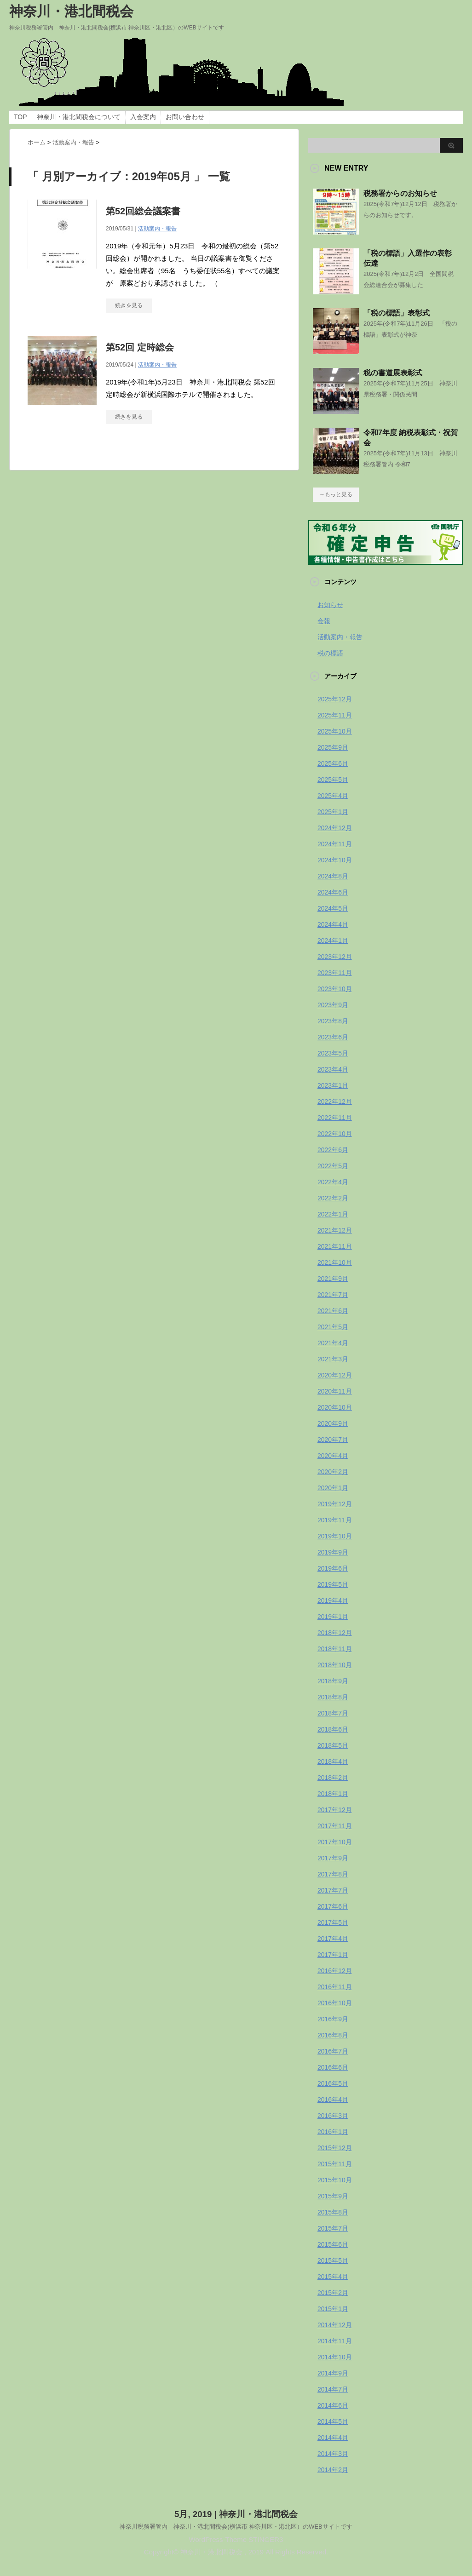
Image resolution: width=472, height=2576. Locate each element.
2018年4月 (332, 1761)
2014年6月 (332, 2405)
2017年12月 (334, 1809)
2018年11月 (334, 1648)
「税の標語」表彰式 (396, 313)
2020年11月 (334, 1391)
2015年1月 (332, 2308)
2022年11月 (334, 1117)
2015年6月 (332, 2244)
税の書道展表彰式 (392, 373)
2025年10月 (334, 731)
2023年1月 (332, 1085)
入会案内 (143, 116)
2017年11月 (334, 1826)
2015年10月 (334, 2180)
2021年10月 (334, 1262)
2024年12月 (334, 828)
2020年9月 (332, 1423)
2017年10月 (334, 1842)
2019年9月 (332, 1552)
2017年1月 (332, 1954)
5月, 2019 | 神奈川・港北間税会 (236, 2514)
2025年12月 (334, 699)
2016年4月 (332, 2099)
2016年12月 (334, 1970)
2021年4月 (332, 1343)
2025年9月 (332, 747)
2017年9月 (332, 1858)
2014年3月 (332, 2453)
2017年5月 (332, 1922)
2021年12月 (334, 1230)
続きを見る (129, 305)
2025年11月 (334, 715)
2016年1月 (332, 2131)
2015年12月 (334, 2147)
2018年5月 (332, 1745)
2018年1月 (332, 1793)
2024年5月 (332, 908)
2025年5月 (332, 779)
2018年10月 (334, 1665)
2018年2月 (332, 1777)
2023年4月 (332, 1069)
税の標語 (330, 653)
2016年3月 (332, 2115)
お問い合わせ (185, 116)
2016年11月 (334, 1987)
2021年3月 (332, 1359)
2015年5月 (332, 2260)
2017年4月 (332, 1938)
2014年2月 (332, 2469)
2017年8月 (332, 1874)
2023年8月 (332, 1021)
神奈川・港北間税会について (79, 116)
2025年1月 (332, 811)
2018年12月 (334, 1632)
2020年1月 (332, 1488)
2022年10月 (334, 1133)
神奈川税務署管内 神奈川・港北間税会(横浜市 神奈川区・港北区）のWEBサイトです (236, 2526)
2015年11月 (334, 2164)
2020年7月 (332, 1439)
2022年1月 (332, 1214)
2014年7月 (332, 2389)
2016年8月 (332, 2035)
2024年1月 (332, 940)
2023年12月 (334, 956)
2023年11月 (334, 972)
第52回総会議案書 (143, 211)
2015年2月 (332, 2292)
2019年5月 (332, 1584)
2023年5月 (332, 1053)
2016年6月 (332, 2067)
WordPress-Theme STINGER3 (236, 2539)
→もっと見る (335, 494)
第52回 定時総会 (140, 347)
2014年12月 (334, 2325)
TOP (20, 116)
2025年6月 (332, 763)
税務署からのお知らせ (400, 193)
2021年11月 (334, 1246)
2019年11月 (334, 1520)
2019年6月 (332, 1568)
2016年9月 (332, 2019)
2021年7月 (332, 1294)
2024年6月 (332, 892)
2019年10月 (334, 1536)
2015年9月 (332, 2196)
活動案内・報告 (157, 228)
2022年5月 (332, 1166)
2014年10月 (334, 2357)
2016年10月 (334, 2003)
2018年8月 (332, 1697)
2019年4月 (332, 1600)
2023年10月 (334, 989)
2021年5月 (332, 1327)
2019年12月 (334, 1504)
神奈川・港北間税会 (71, 11)
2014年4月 (332, 2437)
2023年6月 (332, 1037)
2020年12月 (334, 1375)
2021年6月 (332, 1310)
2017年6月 (332, 1906)
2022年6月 (332, 1149)
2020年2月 (332, 1471)
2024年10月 (334, 860)
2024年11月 (334, 844)
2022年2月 (332, 1198)
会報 (323, 621)
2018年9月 (332, 1681)
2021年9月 (332, 1278)
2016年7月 (332, 2051)
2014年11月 (334, 2341)
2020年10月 (334, 1407)
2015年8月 (332, 2212)
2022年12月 (334, 1101)
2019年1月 (332, 1616)
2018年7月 (332, 1713)
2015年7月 (332, 2228)
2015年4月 (332, 2276)
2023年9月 (332, 1005)
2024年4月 (332, 924)
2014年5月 (332, 2421)
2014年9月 (332, 2373)
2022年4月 (332, 1182)
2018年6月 (332, 1729)
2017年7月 (332, 1890)
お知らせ (330, 604)
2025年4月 (332, 795)
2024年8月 (332, 876)
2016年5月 (332, 2083)
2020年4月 (332, 1455)
